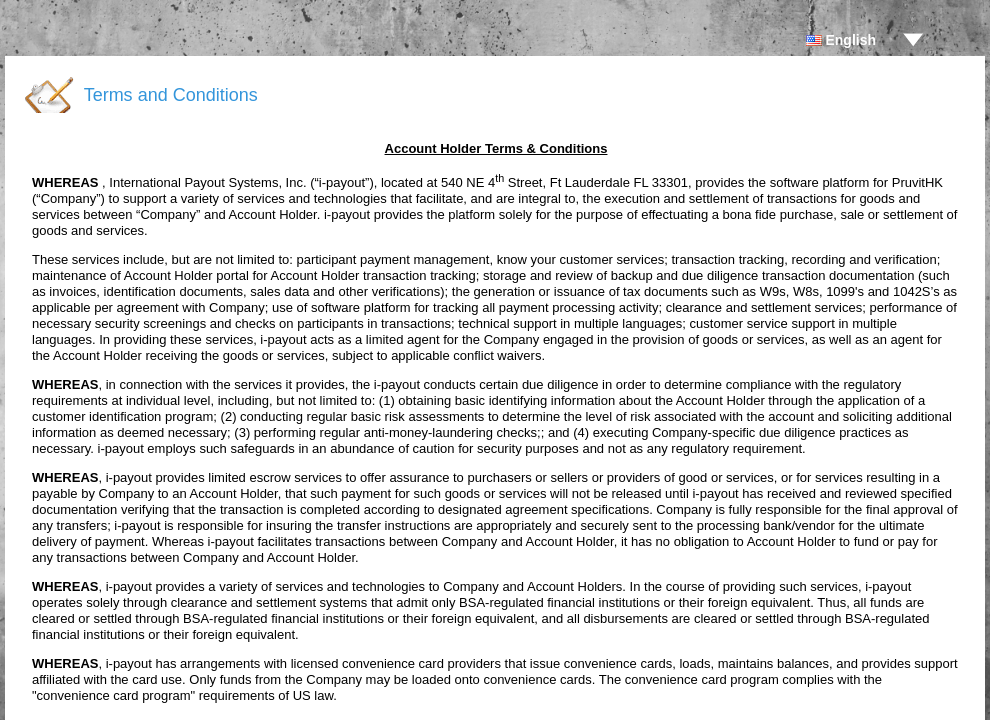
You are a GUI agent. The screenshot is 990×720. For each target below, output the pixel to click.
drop (913, 40)
